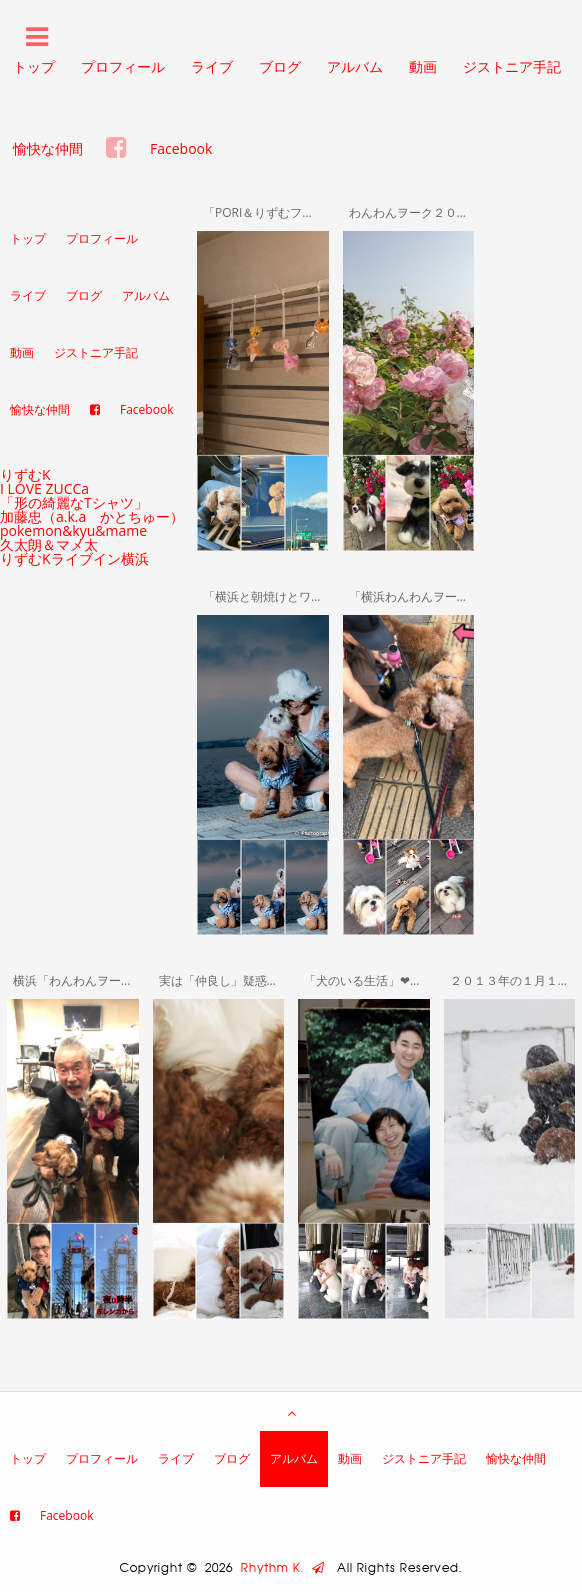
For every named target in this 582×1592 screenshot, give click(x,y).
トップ (28, 238)
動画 (423, 66)
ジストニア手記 (512, 66)
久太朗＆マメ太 (49, 544)
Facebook (181, 148)
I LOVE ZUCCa (44, 488)
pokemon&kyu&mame (73, 530)
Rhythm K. (283, 1568)
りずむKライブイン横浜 (74, 558)
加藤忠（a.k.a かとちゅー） (92, 516)
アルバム (355, 66)
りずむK (25, 474)
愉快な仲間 (48, 148)
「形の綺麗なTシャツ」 (74, 502)
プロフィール (123, 66)
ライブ (212, 66)
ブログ (280, 66)
